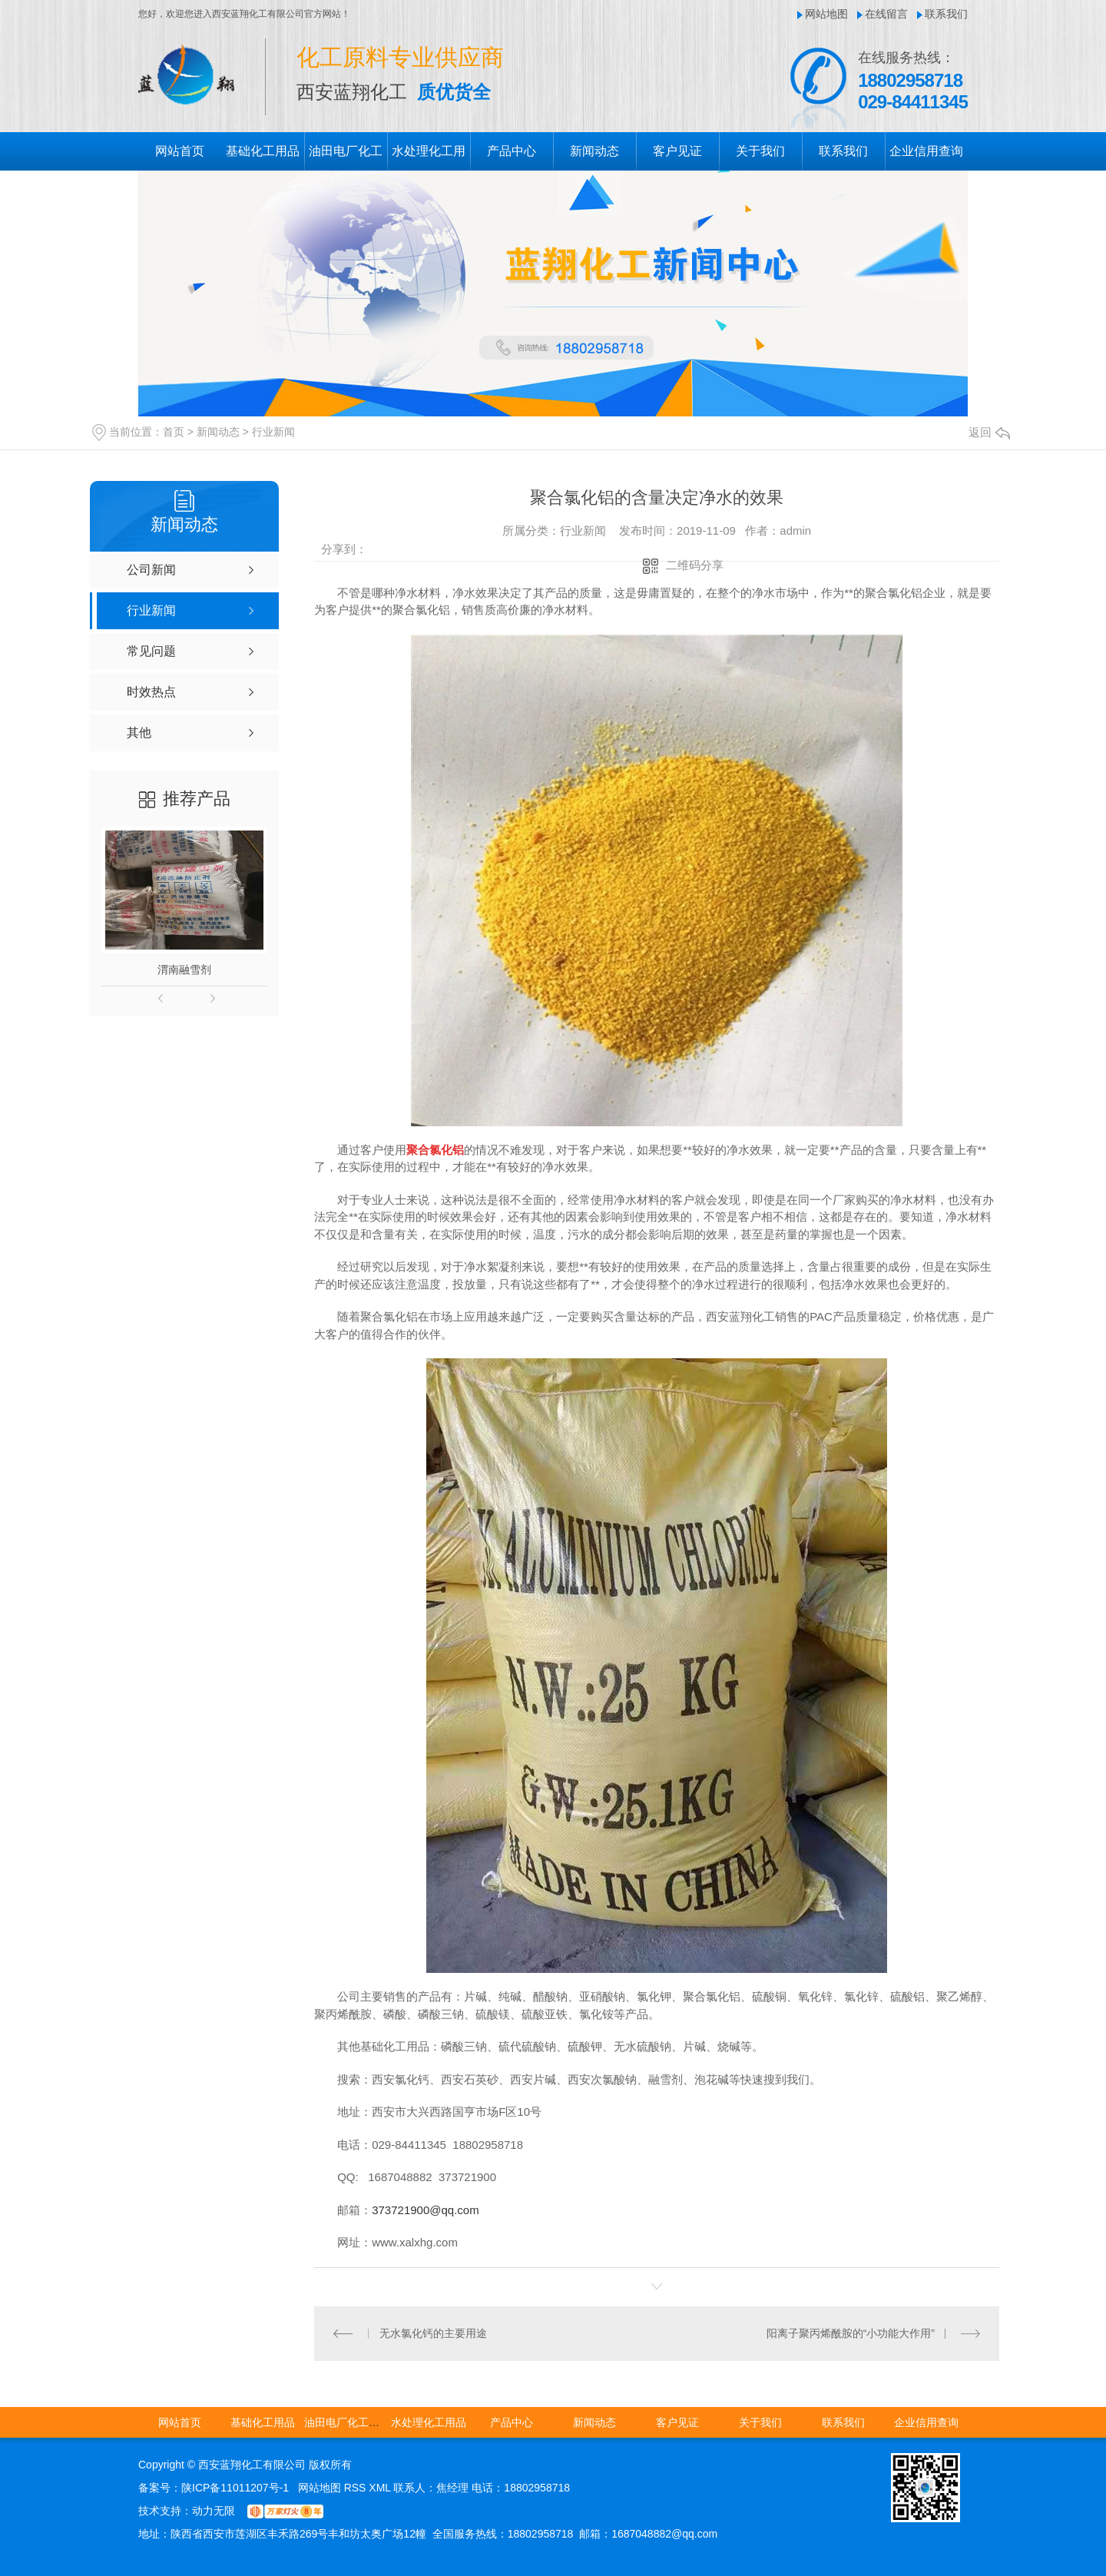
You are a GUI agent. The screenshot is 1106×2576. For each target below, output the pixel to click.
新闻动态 (594, 150)
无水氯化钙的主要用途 (433, 2333)
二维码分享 (695, 565)
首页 (173, 432)
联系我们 (946, 14)
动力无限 (213, 2511)
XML (381, 2488)
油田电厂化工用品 (347, 2422)
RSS (356, 2488)
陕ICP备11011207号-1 (235, 2488)
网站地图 (826, 14)
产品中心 (511, 150)
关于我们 (760, 150)
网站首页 (179, 150)
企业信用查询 (926, 150)
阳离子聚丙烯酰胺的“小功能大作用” (851, 2333)
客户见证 (677, 150)
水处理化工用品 (428, 2422)
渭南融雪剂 (184, 969)
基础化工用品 (263, 150)
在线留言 (886, 14)
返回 (989, 432)
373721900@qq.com (425, 2209)
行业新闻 (273, 432)
